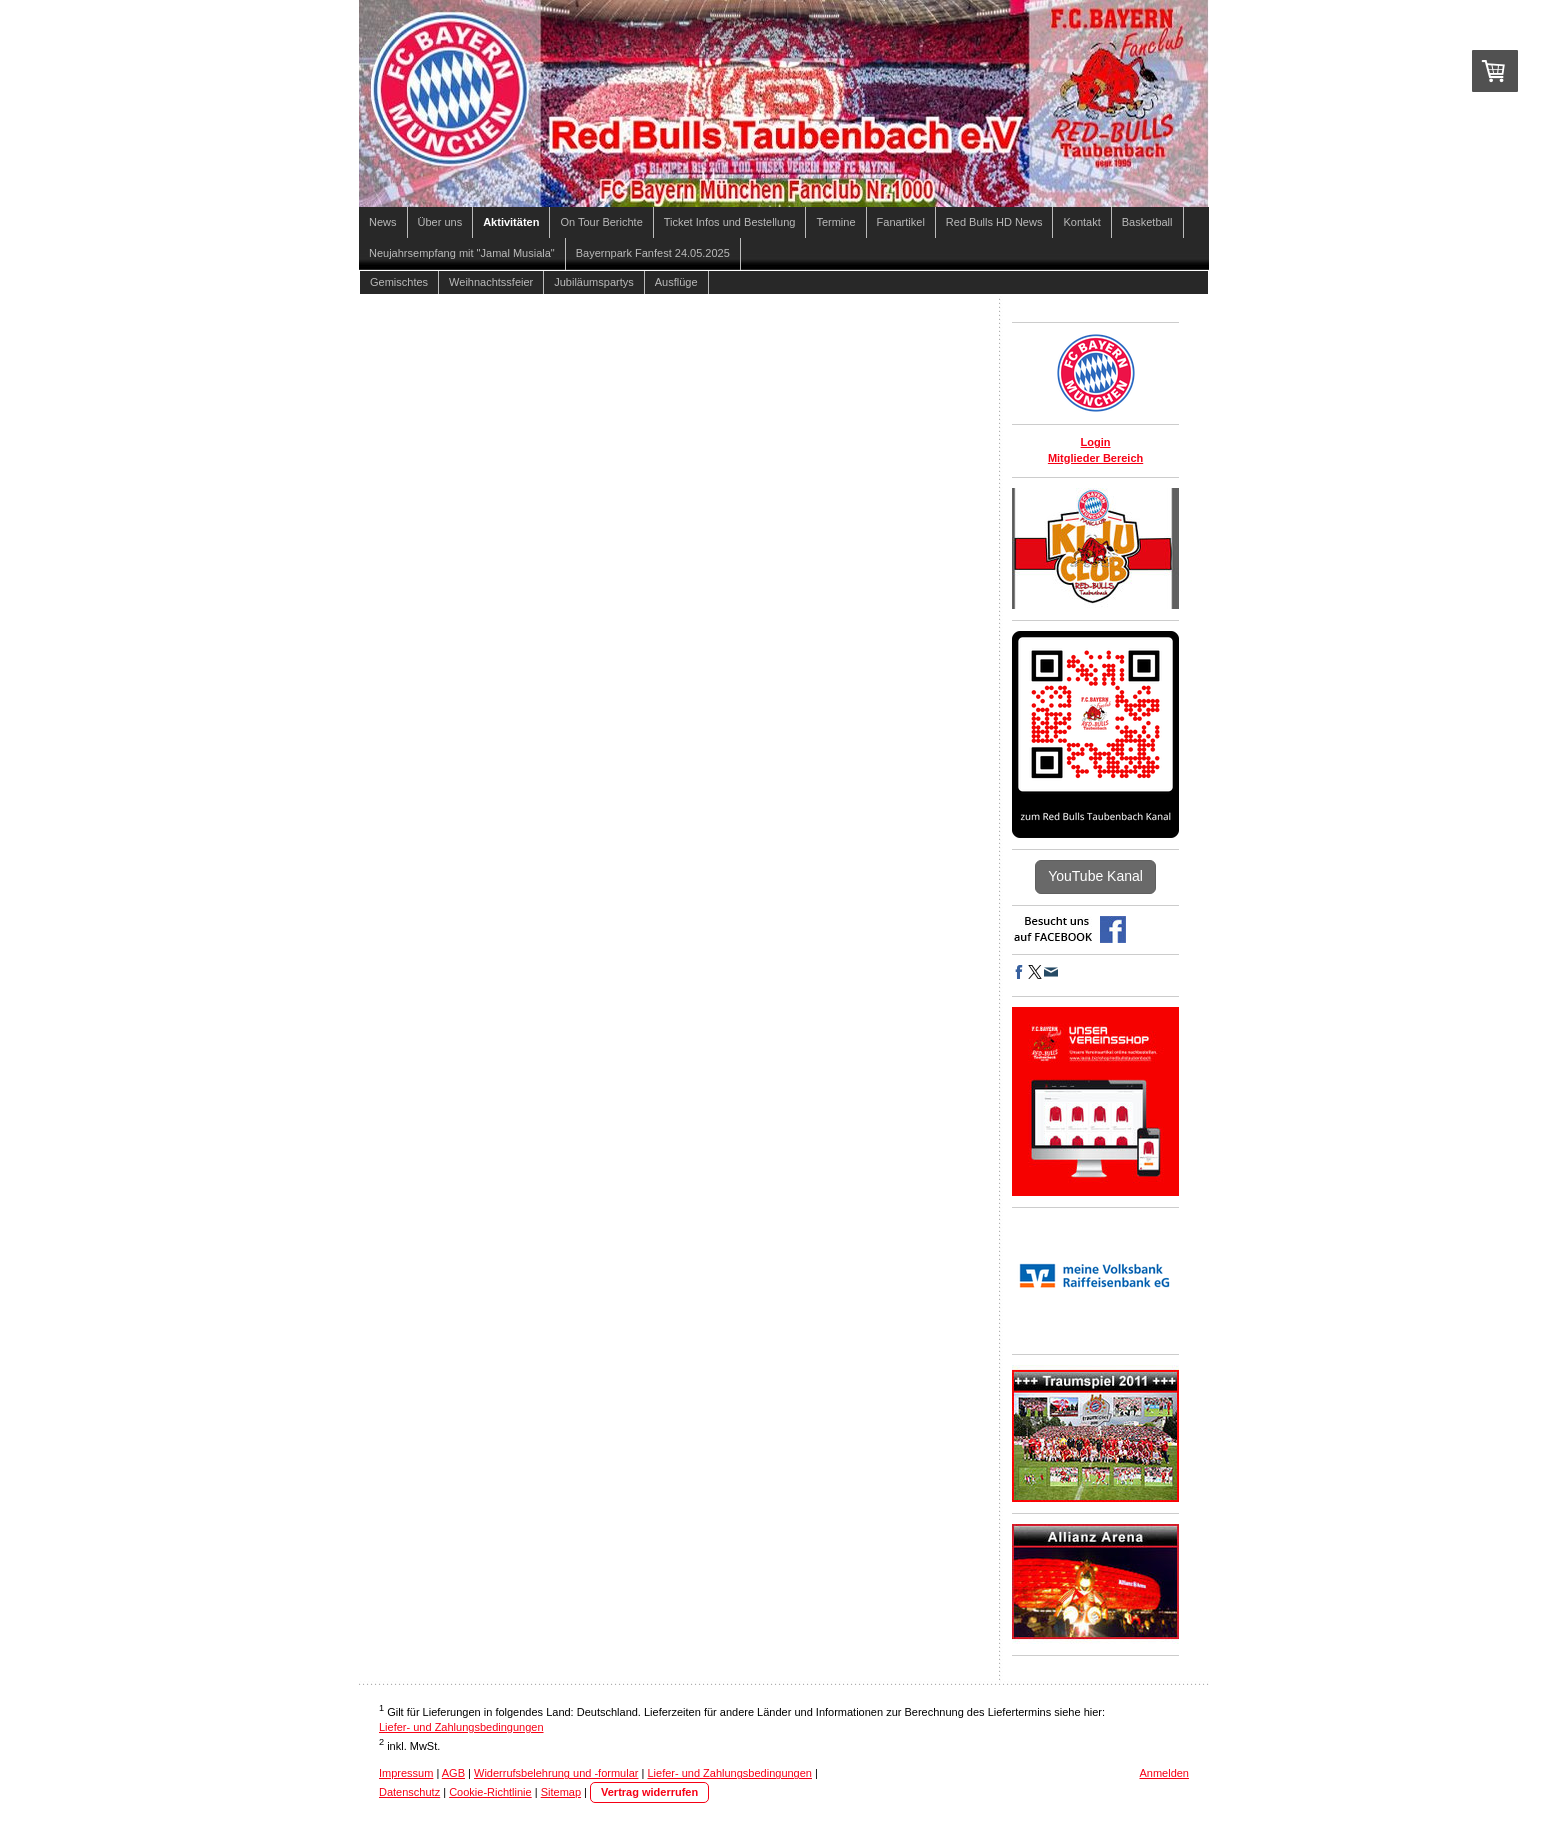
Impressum (406, 1773)
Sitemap (561, 1792)
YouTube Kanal (1095, 876)
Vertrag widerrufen (649, 1792)
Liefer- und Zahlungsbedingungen (461, 1727)
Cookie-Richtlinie (490, 1792)
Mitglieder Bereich (1095, 458)
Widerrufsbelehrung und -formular (556, 1773)
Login (1096, 442)
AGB (453, 1773)
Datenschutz (409, 1792)
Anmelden (1164, 1773)
